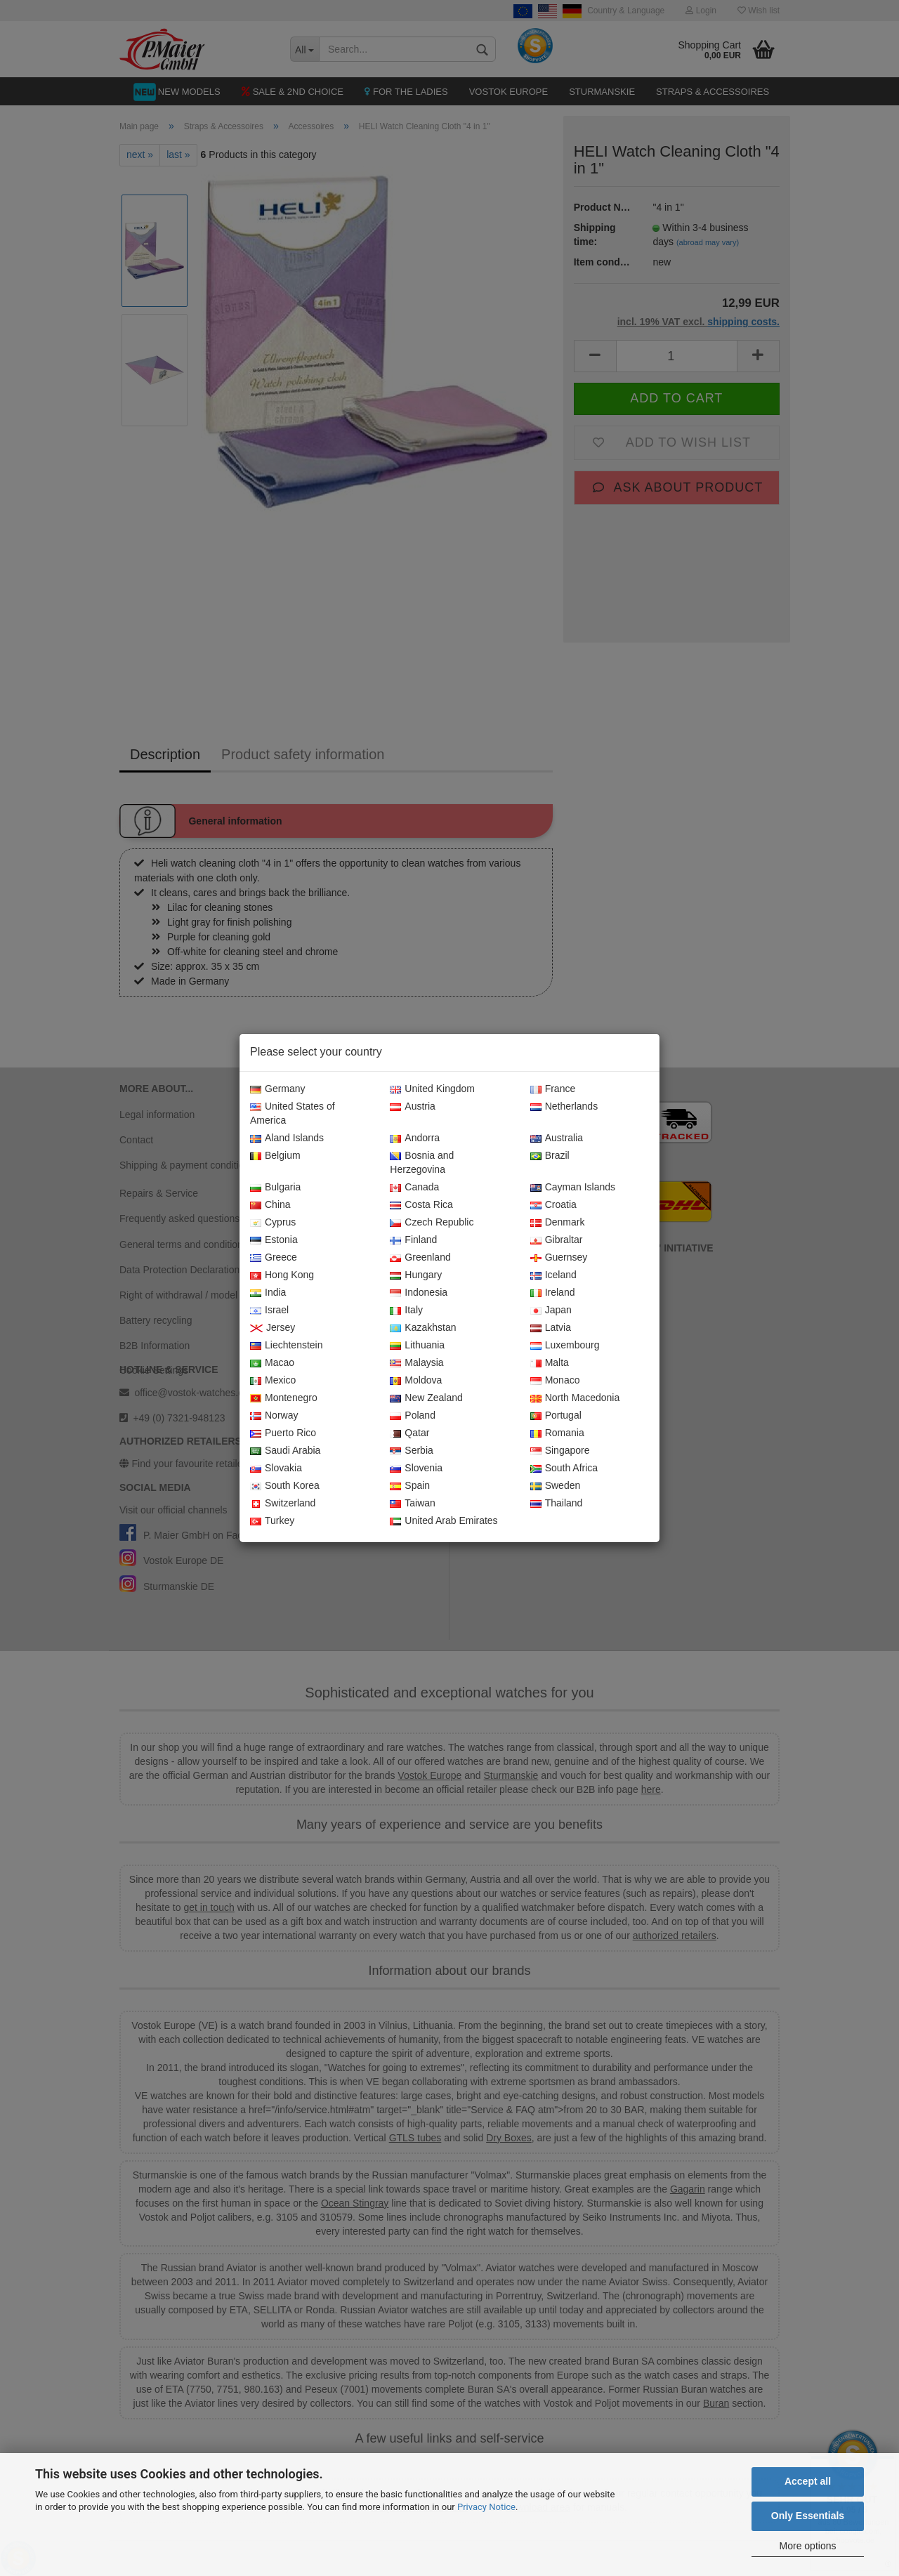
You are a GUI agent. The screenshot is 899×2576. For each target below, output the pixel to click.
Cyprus (273, 1223)
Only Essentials (807, 2515)
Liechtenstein (286, 1346)
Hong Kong (282, 1275)
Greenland (420, 1258)
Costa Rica (421, 1205)
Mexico (273, 1381)
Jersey (272, 1328)
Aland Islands (287, 1138)
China (270, 1205)
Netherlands (564, 1107)
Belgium (275, 1156)
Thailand (556, 1504)
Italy (406, 1310)
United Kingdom (432, 1089)
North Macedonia (575, 1398)
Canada (414, 1188)
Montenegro (283, 1398)
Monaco (555, 1381)
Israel (269, 1310)
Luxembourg (565, 1346)
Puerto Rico (283, 1433)
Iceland (553, 1275)
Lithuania (417, 1346)
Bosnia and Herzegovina (422, 1163)
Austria (412, 1107)
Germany (278, 1089)
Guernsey (559, 1258)
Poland (412, 1416)
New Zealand (426, 1398)
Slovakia (276, 1468)
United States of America (292, 1114)
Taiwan (412, 1504)
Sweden (555, 1486)
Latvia (550, 1328)
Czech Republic (431, 1223)
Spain (410, 1486)
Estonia (274, 1240)
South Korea (285, 1486)
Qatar (409, 1433)
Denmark (557, 1223)
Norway (274, 1416)
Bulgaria (275, 1188)
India (268, 1293)
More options (808, 2545)
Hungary (416, 1275)
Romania (557, 1433)
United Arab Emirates (443, 1521)
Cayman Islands (572, 1188)
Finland (413, 1240)
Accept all (808, 2481)
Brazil (550, 1156)
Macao (272, 1363)
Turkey (272, 1521)
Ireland (552, 1293)
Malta (549, 1363)
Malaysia (416, 1363)
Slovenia (416, 1468)
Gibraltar (556, 1240)
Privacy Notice (486, 2507)
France (553, 1089)
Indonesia (418, 1293)
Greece (273, 1258)
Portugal (556, 1416)
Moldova (416, 1381)
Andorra (415, 1138)
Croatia (553, 1205)
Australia (556, 1138)
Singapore (560, 1451)
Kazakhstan (423, 1328)
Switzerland (282, 1504)
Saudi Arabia (285, 1451)
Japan (551, 1310)
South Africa (564, 1468)
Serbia (411, 1451)
